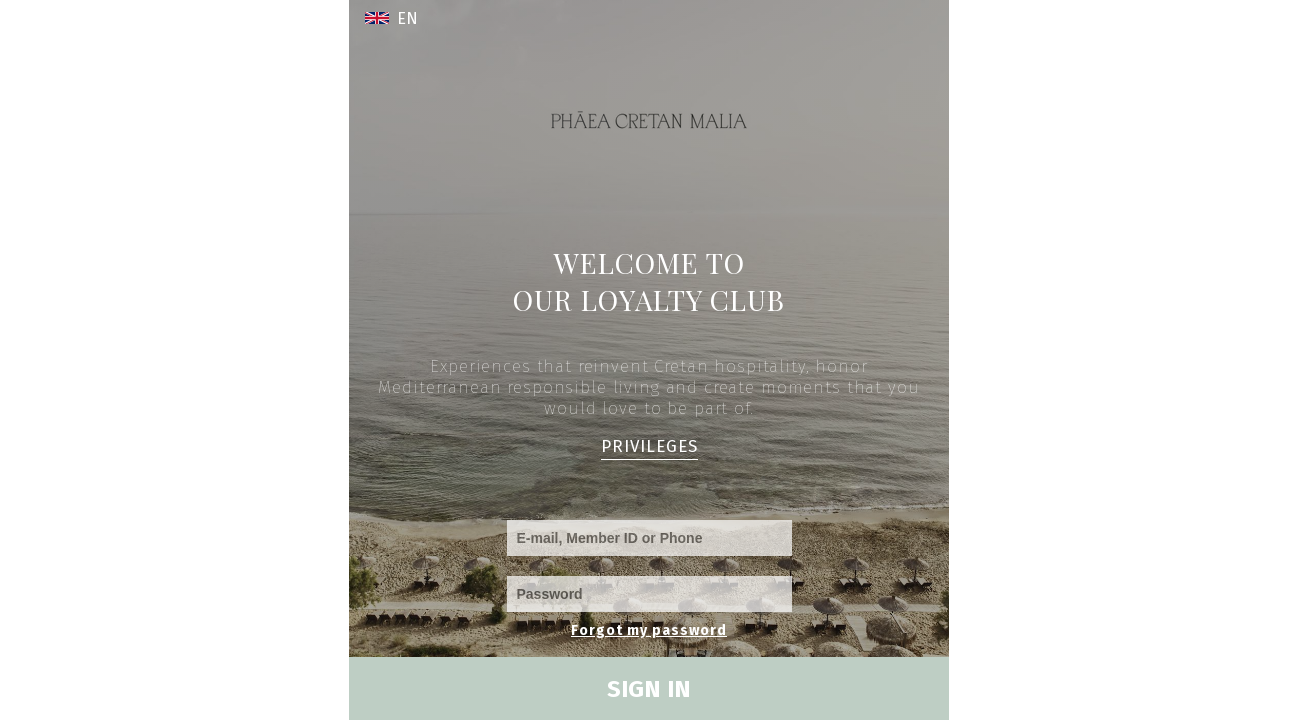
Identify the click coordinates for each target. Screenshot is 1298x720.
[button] (403, 18)
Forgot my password (649, 630)
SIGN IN (649, 689)
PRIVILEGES (649, 446)
